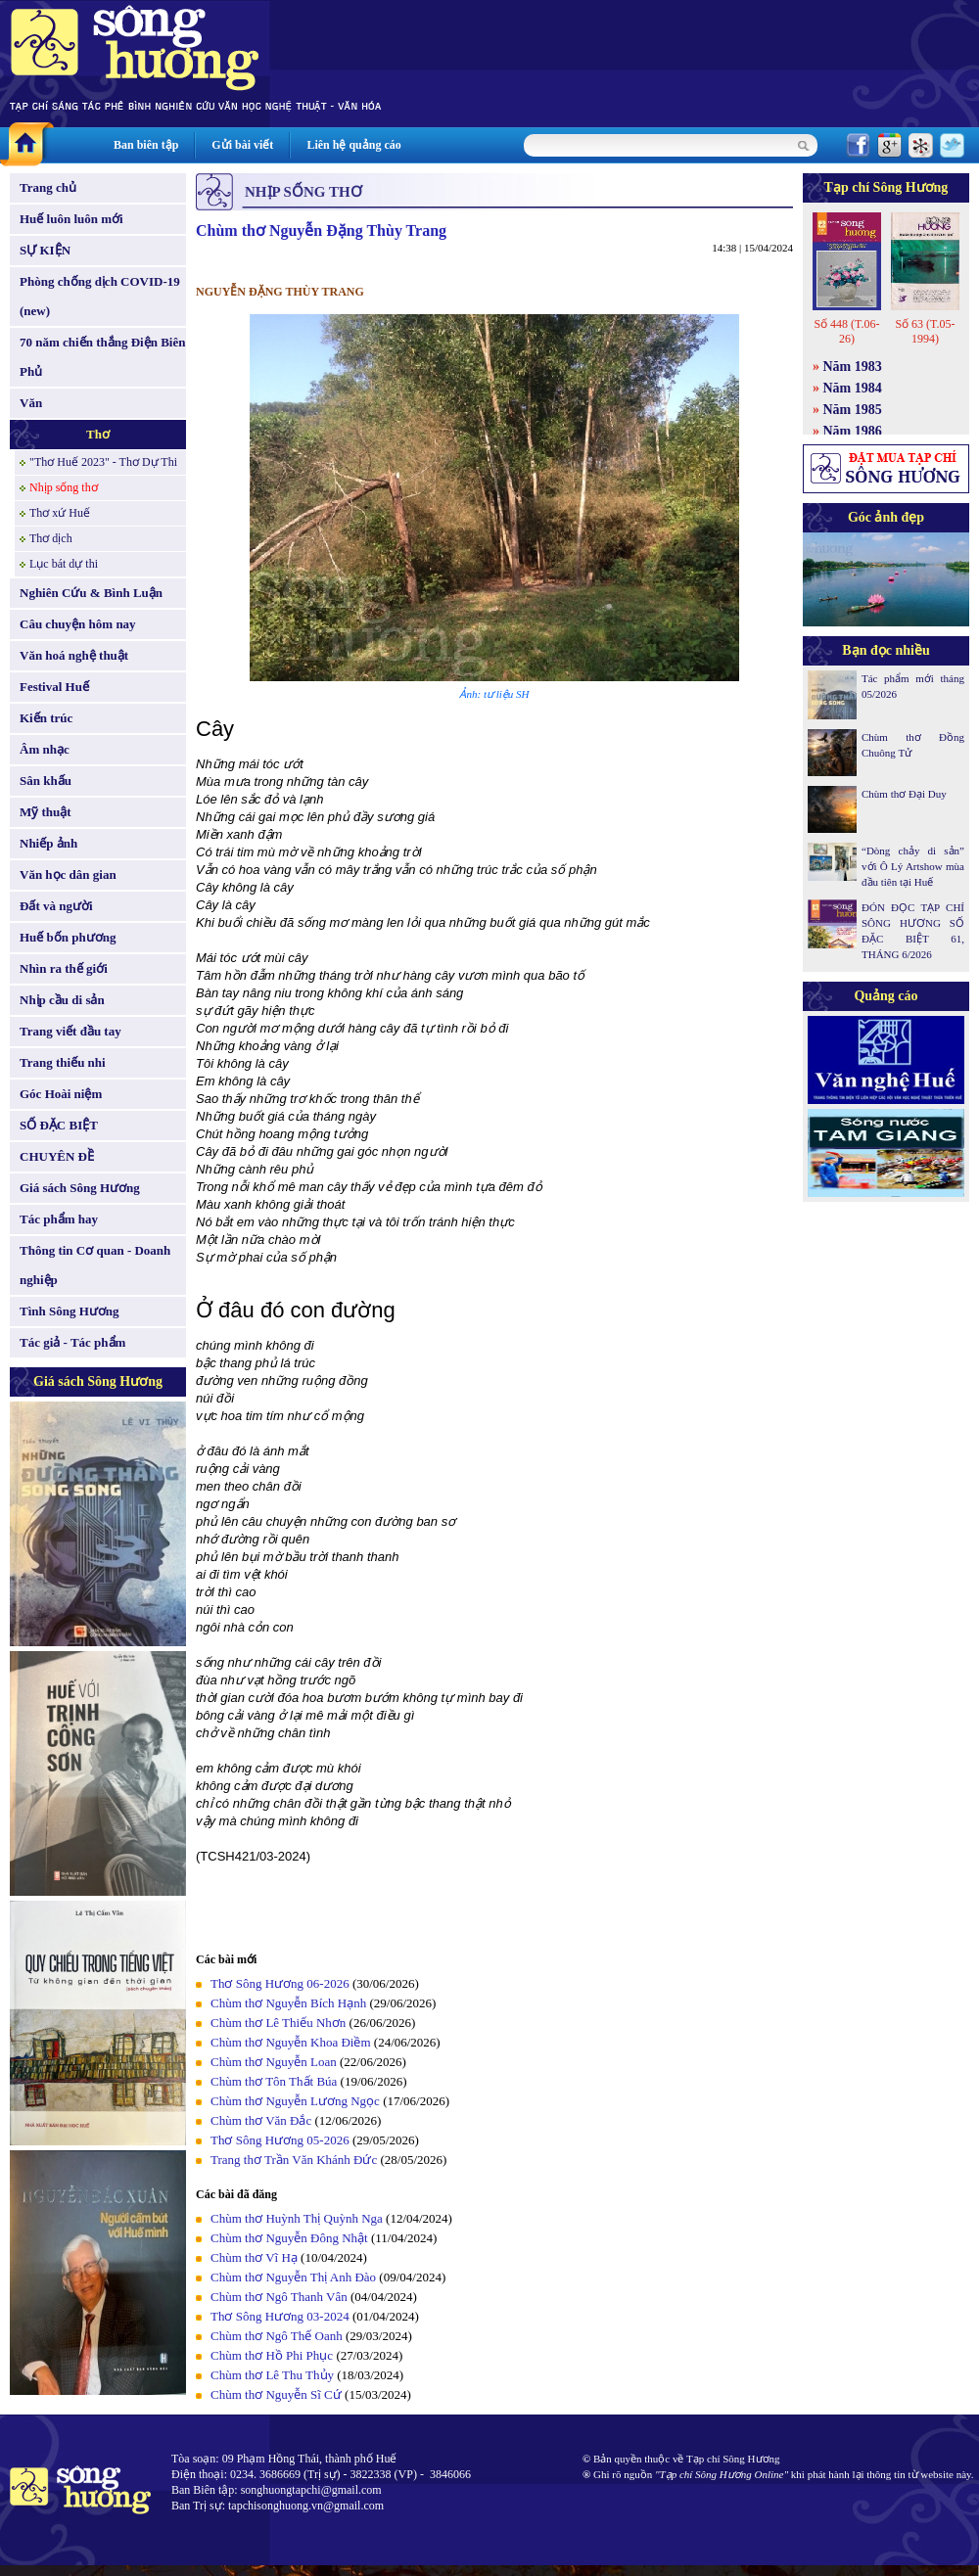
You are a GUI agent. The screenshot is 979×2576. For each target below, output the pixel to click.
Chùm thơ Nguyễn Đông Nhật (289, 2238)
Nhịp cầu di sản (62, 999)
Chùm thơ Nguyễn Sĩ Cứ (276, 2394)
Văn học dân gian (68, 874)
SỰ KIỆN (45, 250)
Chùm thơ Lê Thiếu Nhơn (278, 2022)
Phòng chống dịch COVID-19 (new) (100, 296)
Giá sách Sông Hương (80, 1187)
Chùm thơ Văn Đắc (260, 2120)
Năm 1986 (852, 431)
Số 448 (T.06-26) (846, 331)
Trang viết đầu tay (70, 1031)
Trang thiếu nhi (63, 1062)
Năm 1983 (852, 366)
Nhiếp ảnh (48, 843)
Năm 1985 (852, 409)
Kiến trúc (46, 718)
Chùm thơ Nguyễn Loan (273, 2061)
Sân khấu (45, 780)
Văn (31, 402)
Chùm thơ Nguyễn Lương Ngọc (295, 2100)
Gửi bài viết (242, 145)
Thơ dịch (50, 538)
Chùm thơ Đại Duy (904, 794)
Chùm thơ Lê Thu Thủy (272, 2375)
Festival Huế (54, 686)
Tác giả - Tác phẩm (72, 1342)
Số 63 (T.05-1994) (925, 331)
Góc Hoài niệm (61, 1093)
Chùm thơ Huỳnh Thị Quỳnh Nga (296, 2218)
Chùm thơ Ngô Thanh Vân (279, 2296)
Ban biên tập (146, 145)
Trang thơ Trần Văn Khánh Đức (293, 2159)
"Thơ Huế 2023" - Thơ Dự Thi (103, 462)
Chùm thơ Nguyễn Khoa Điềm (290, 2042)
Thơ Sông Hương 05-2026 (280, 2140)
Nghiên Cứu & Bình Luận (91, 592)
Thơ (98, 434)
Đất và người (56, 905)
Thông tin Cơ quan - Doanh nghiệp (95, 1265)
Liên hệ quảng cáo (353, 145)
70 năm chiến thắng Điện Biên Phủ (102, 357)
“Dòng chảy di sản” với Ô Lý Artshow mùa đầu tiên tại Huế (913, 866)
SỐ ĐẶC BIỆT (59, 1125)
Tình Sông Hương (69, 1311)
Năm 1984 (852, 388)
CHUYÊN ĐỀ (57, 1156)
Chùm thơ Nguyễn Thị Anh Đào (293, 2277)
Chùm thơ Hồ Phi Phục (271, 2355)
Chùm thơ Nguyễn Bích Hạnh (288, 2003)
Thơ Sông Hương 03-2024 (280, 2316)
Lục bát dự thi (63, 564)
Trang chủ (48, 187)
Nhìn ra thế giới (64, 968)
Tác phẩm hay (59, 1219)
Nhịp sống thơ (63, 487)
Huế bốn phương (68, 937)
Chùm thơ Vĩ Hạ (254, 2257)
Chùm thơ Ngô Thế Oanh (276, 2335)
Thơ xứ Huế (59, 513)
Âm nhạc (45, 749)
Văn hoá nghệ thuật (74, 655)
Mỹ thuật (45, 812)
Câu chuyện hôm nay (78, 624)
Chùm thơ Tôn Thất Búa (273, 2081)
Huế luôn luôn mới (71, 218)
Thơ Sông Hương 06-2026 (280, 1983)
